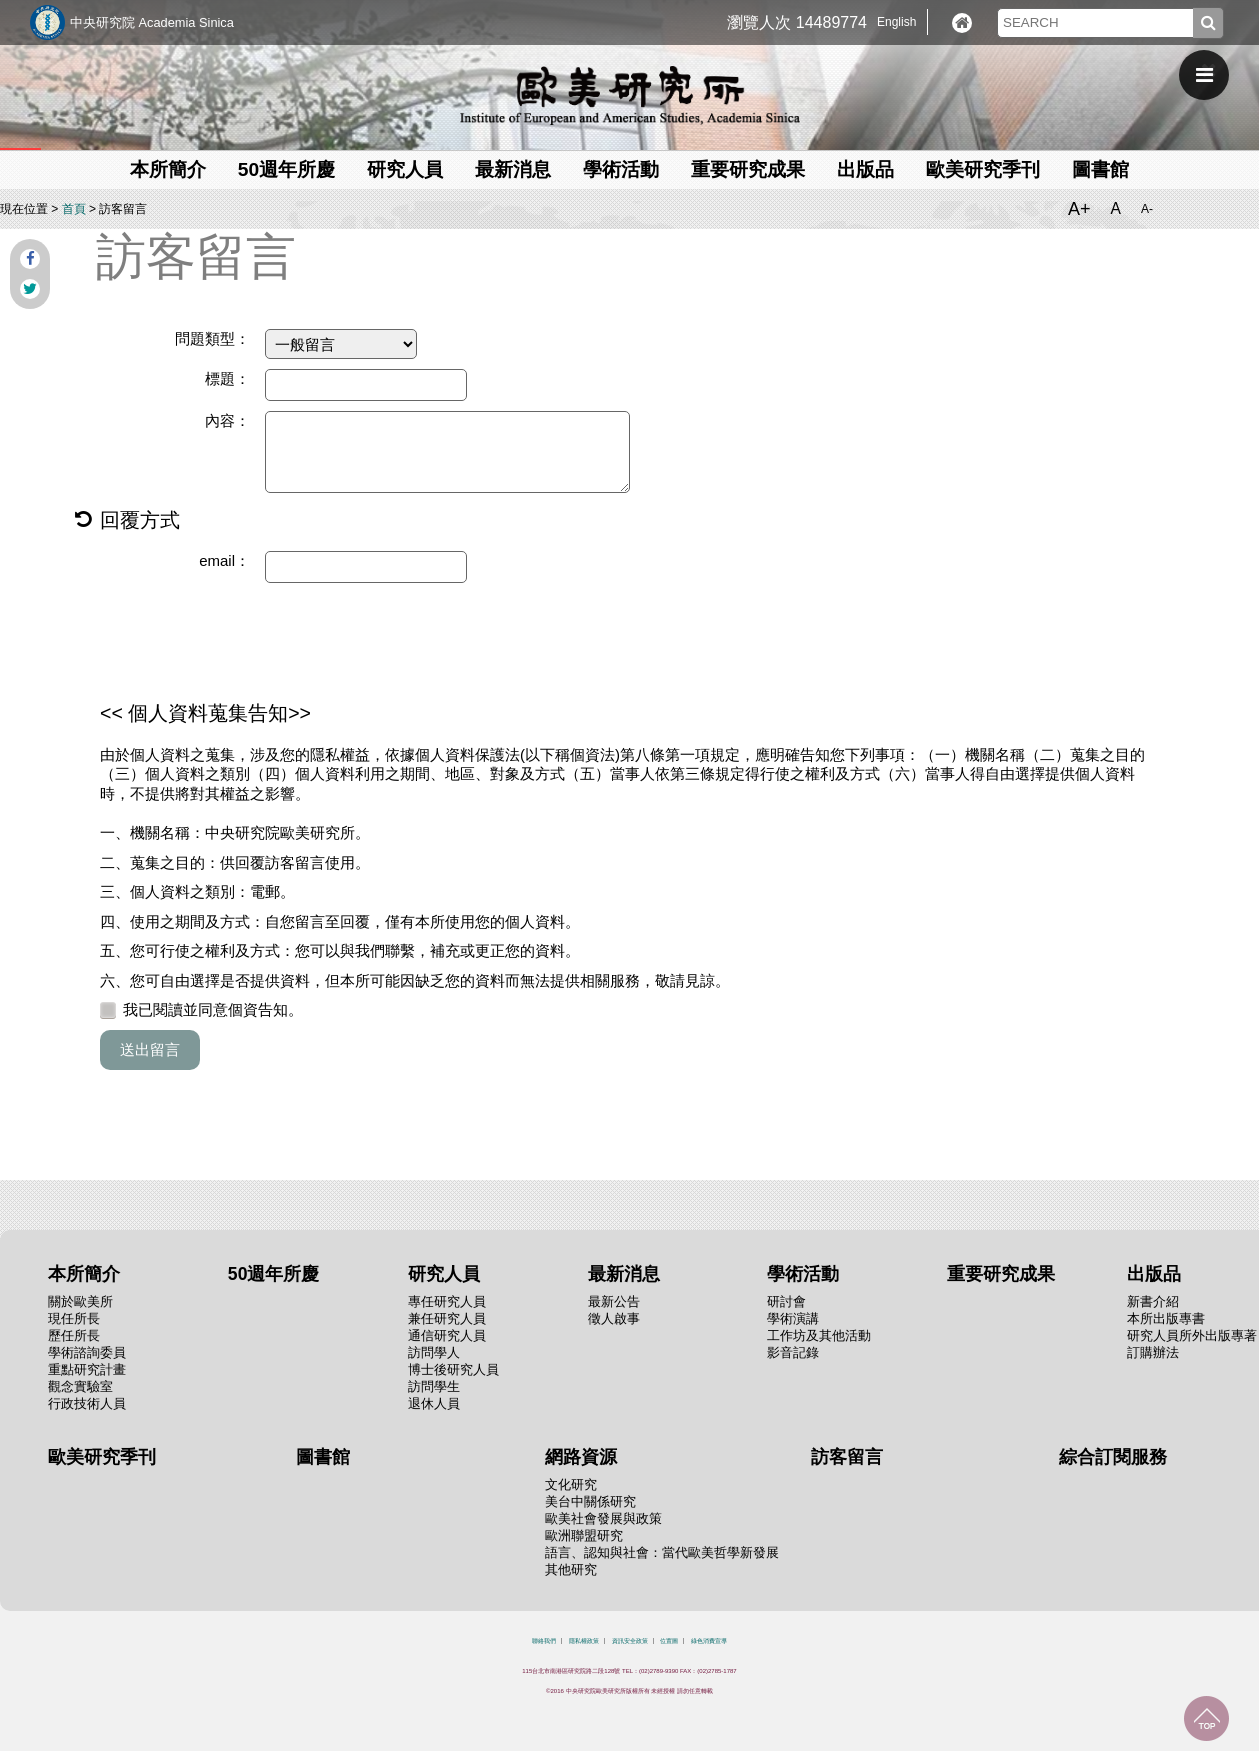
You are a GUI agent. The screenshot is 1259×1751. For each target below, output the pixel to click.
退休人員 (434, 1403)
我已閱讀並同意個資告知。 (201, 1009)
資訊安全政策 (630, 1641)
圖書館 (1100, 169)
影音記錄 (793, 1352)
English (896, 22)
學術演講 (793, 1318)
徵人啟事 (614, 1318)
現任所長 (74, 1318)
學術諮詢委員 (87, 1352)
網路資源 (581, 1457)
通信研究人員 (447, 1335)
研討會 (786, 1301)
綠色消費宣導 (709, 1641)
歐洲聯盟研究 (584, 1535)
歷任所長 (74, 1335)
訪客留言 (847, 1457)
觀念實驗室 (80, 1386)
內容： (227, 420)
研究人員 (405, 169)
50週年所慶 (286, 169)
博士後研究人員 (453, 1369)
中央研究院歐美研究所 (630, 95)
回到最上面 (1206, 1718)
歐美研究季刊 (983, 169)
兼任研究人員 (447, 1318)
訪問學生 (434, 1386)
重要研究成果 (748, 169)
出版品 (865, 169)
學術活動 (621, 169)
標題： (227, 378)
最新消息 (513, 169)
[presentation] (252, 642)
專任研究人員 (447, 1301)
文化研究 (571, 1484)
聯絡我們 (544, 1641)
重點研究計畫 (87, 1369)
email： (224, 560)
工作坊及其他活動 (819, 1335)
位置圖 (669, 1641)
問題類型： (212, 338)
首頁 (74, 209)
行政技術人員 (87, 1403)
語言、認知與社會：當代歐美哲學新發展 (662, 1552)
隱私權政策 (584, 1641)
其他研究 (571, 1569)
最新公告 (614, 1301)
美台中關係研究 (590, 1501)
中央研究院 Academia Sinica (152, 22)
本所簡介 (168, 169)
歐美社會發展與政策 (603, 1518)
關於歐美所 (80, 1301)
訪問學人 (434, 1352)
